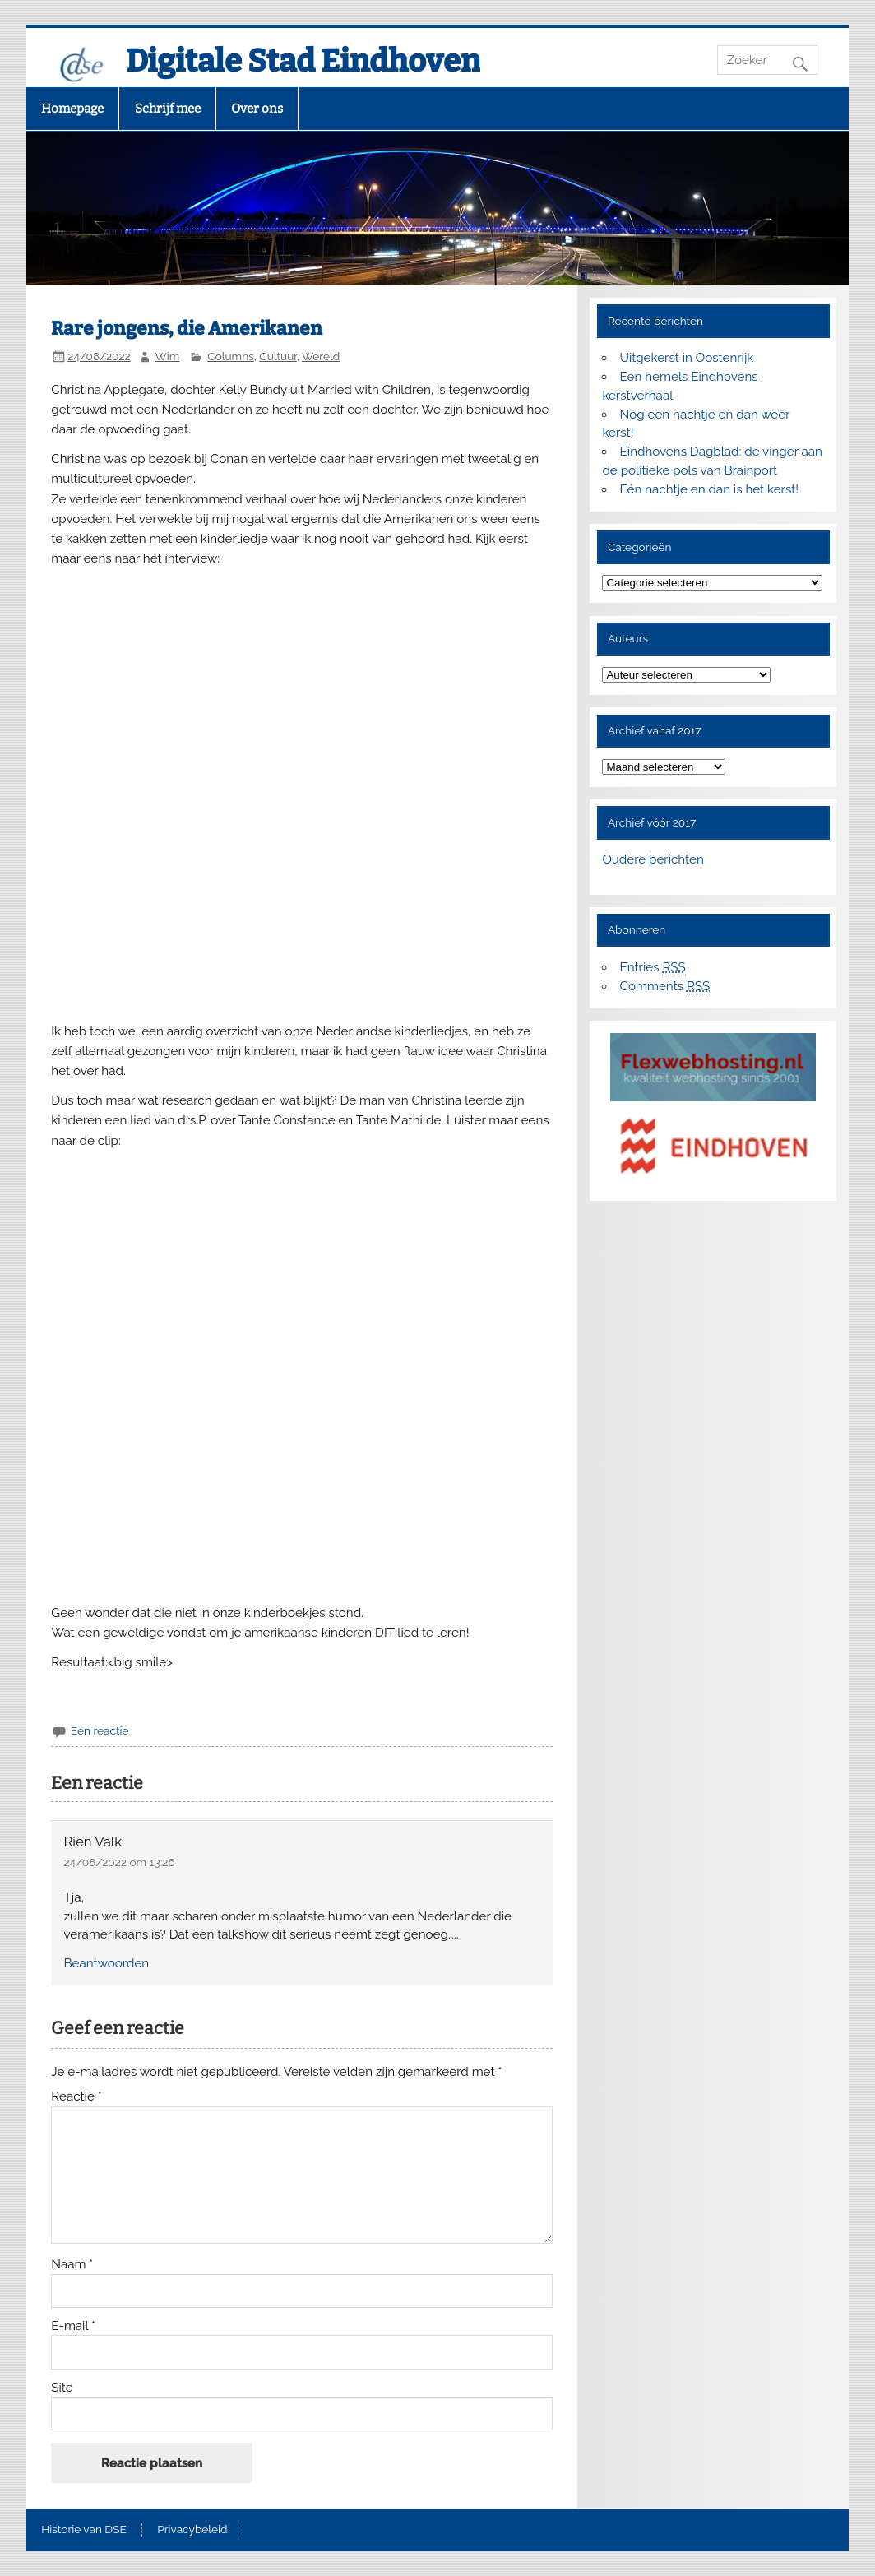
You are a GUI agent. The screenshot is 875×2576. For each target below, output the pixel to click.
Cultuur (278, 356)
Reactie (76, 2097)
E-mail (73, 2326)
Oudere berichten (652, 859)
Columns (230, 356)
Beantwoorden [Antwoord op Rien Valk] (107, 1963)
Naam (72, 2265)
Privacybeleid (192, 2530)
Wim (167, 356)
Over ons (257, 108)
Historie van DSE (84, 2530)
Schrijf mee (168, 108)
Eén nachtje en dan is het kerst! (709, 489)
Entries (653, 967)
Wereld (321, 356)
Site (61, 2388)
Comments (665, 986)
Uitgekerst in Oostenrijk (687, 357)
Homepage (72, 108)
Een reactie (100, 1730)
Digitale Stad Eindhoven (303, 61)
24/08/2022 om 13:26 (119, 1862)
